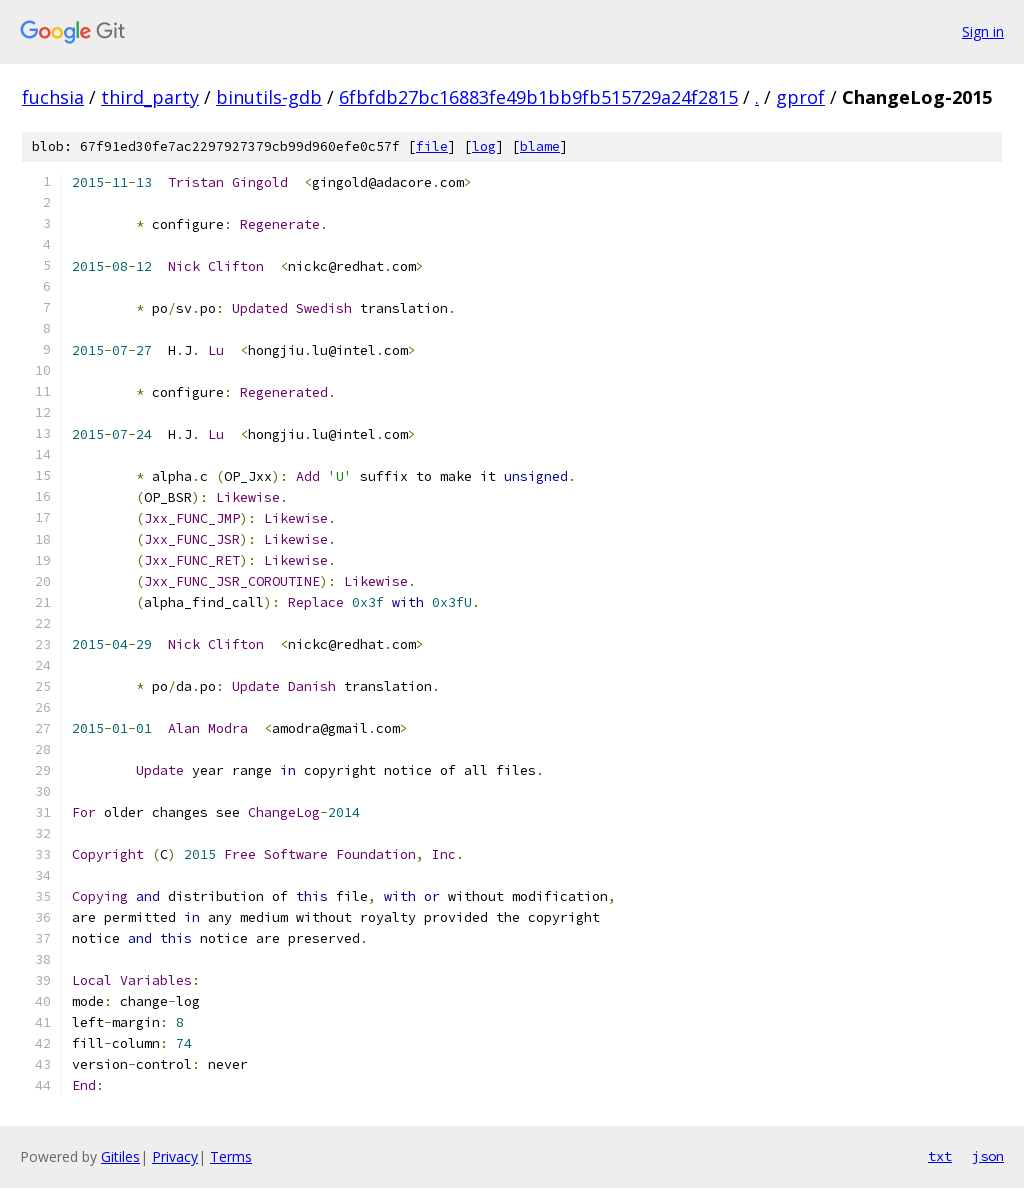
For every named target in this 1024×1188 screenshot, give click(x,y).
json (988, 1156)
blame (540, 146)
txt (940, 1156)
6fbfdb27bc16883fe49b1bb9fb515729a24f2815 (538, 97)
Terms (231, 1156)
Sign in (983, 31)
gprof (800, 97)
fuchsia (53, 97)
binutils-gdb (269, 97)
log (484, 146)
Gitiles (120, 1156)
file (432, 146)
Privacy (175, 1156)
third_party (150, 97)
